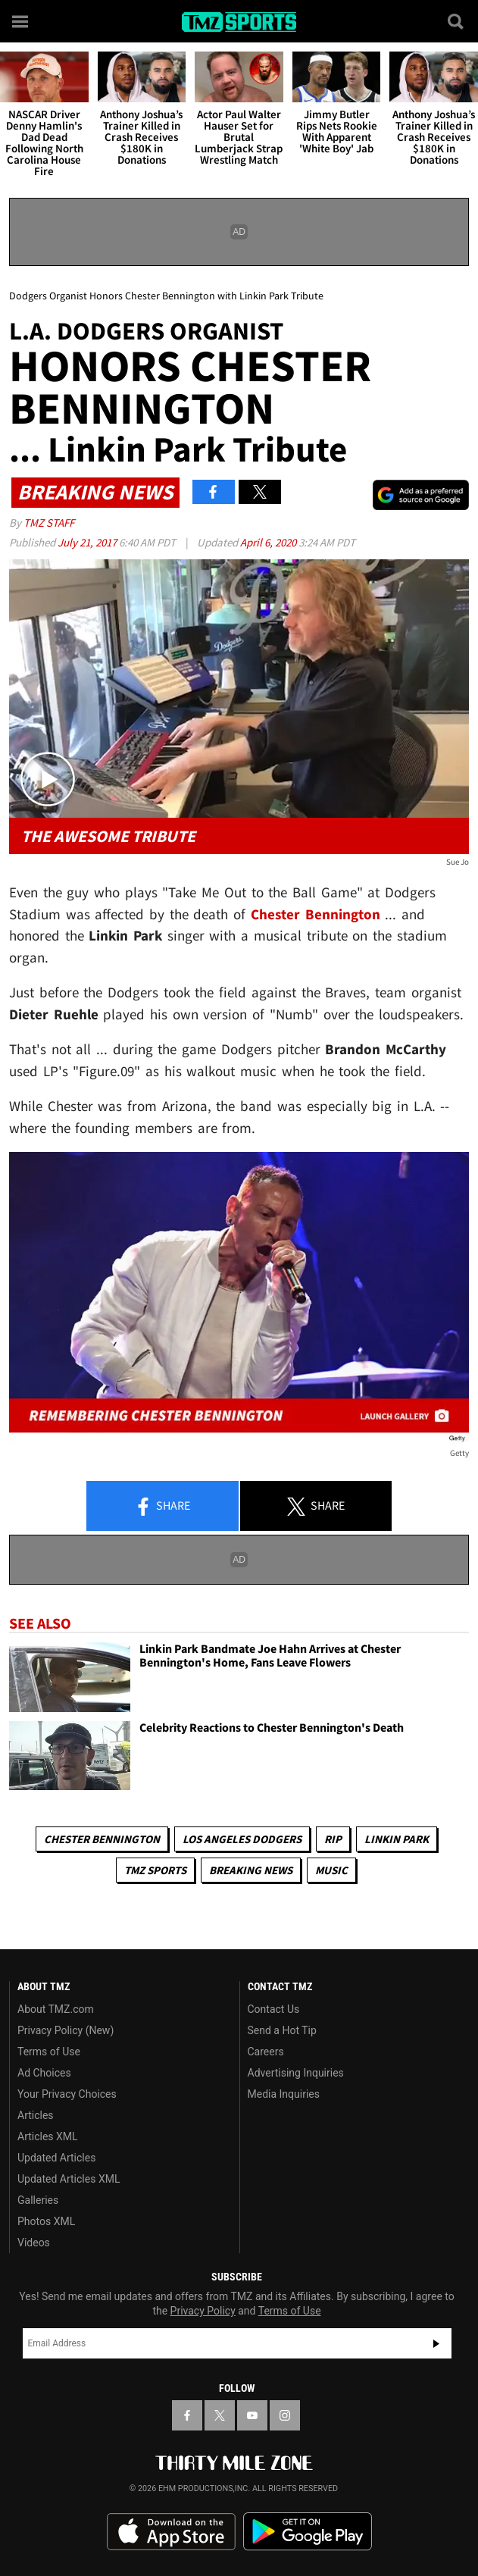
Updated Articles (56, 2158)
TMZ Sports (155, 1870)
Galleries (37, 2200)
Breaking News (250, 1870)
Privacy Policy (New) (65, 2030)
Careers (266, 2051)
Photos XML (46, 2221)
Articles (35, 2115)
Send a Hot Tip (282, 2030)
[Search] (457, 21)
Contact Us (274, 2009)
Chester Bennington (102, 1839)
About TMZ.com (55, 2009)
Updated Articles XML (68, 2179)
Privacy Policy (203, 2311)
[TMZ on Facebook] (187, 2415)
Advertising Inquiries (296, 2073)
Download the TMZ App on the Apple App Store (171, 2532)
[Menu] (21, 21)
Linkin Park (396, 1839)
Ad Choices (44, 2073)
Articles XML (47, 2136)
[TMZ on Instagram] (285, 2415)
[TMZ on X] (220, 2415)
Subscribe (436, 2343)
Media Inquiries (284, 2094)
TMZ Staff (48, 522)
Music (331, 1870)
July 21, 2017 (88, 542)
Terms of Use (48, 2051)
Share (162, 1507)
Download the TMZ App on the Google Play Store (307, 2531)
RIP (333, 1839)
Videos (33, 2242)
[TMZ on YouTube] (252, 2415)
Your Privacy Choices (67, 2094)
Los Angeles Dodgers (242, 1839)
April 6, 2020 (269, 542)
